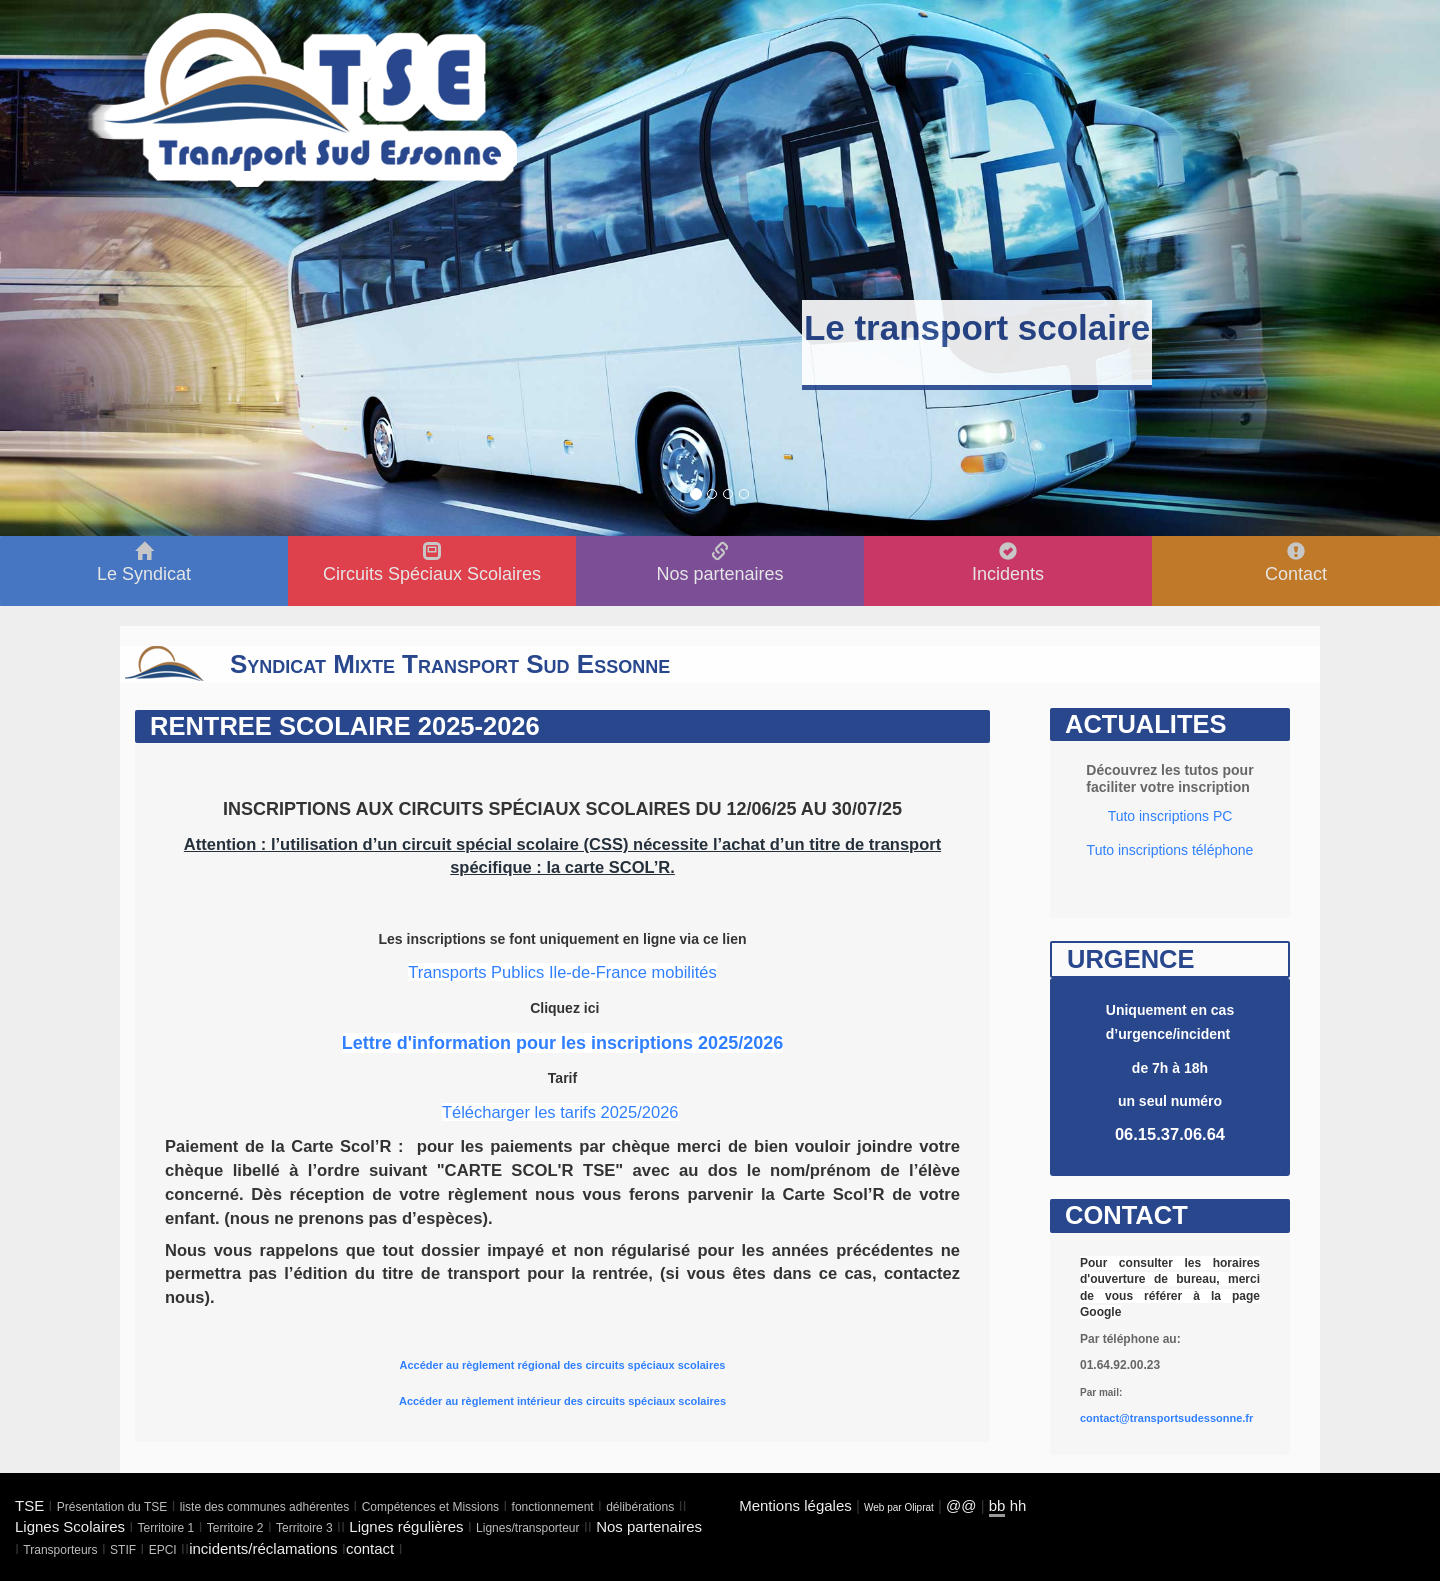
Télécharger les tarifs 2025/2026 (560, 1112)
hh (1018, 1505)
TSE (29, 1505)
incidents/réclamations (263, 1548)
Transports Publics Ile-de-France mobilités (562, 972)
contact (370, 1548)
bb (997, 1505)
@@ (961, 1505)
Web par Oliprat (899, 1507)
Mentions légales (795, 1505)
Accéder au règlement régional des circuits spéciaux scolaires (563, 1365)
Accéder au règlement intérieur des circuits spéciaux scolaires (562, 1401)
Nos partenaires (649, 1526)
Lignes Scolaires (70, 1526)
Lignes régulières (406, 1526)
